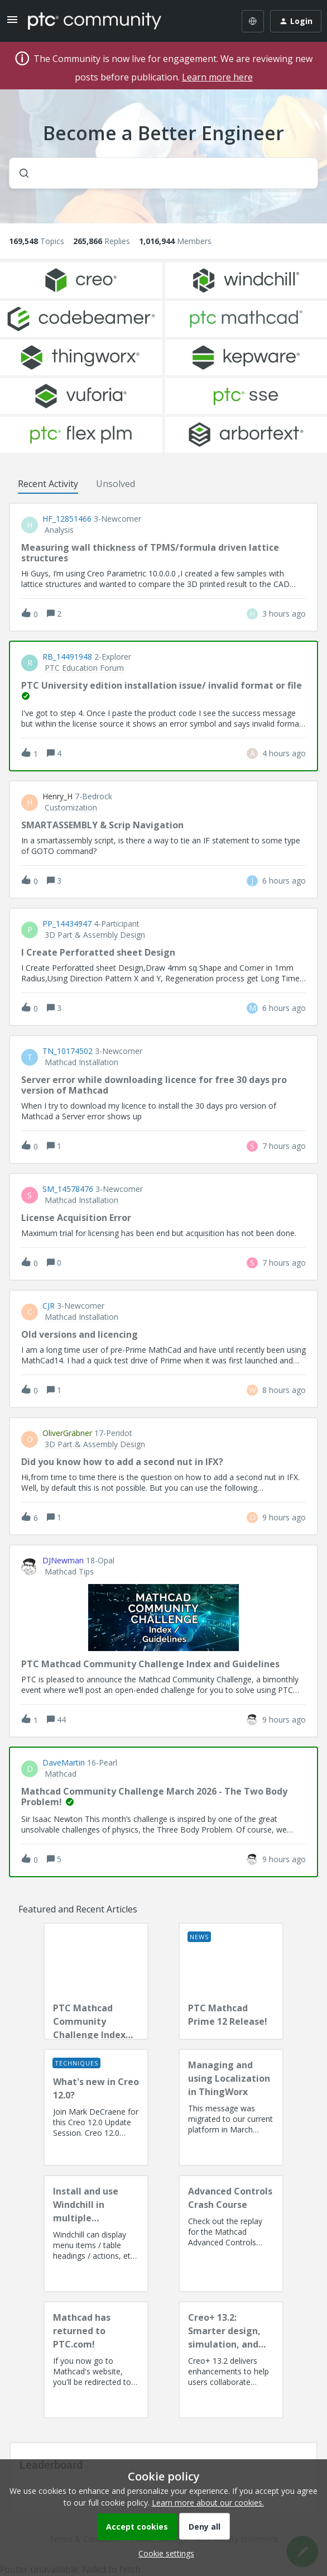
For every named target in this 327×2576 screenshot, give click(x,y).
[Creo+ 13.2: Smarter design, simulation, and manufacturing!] (231, 2359)
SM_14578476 (67, 1189)
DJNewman (63, 1560)
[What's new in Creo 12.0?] (96, 2107)
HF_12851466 (67, 519)
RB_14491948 (67, 657)
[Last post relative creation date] (284, 613)
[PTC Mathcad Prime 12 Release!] (231, 1981)
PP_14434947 (67, 924)
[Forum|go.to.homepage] (94, 21)
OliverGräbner (67, 1433)
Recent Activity (48, 484)
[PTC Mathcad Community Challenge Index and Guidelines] (96, 1981)
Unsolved (115, 484)
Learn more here (217, 77)
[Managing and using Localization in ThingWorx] (231, 2107)
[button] (163, 2553)
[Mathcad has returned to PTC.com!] (96, 2359)
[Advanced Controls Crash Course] (231, 2233)
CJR (48, 1306)
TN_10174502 (67, 1051)
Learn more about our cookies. (208, 2502)
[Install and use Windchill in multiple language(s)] (96, 2233)
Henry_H (57, 796)
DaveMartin (63, 1763)
